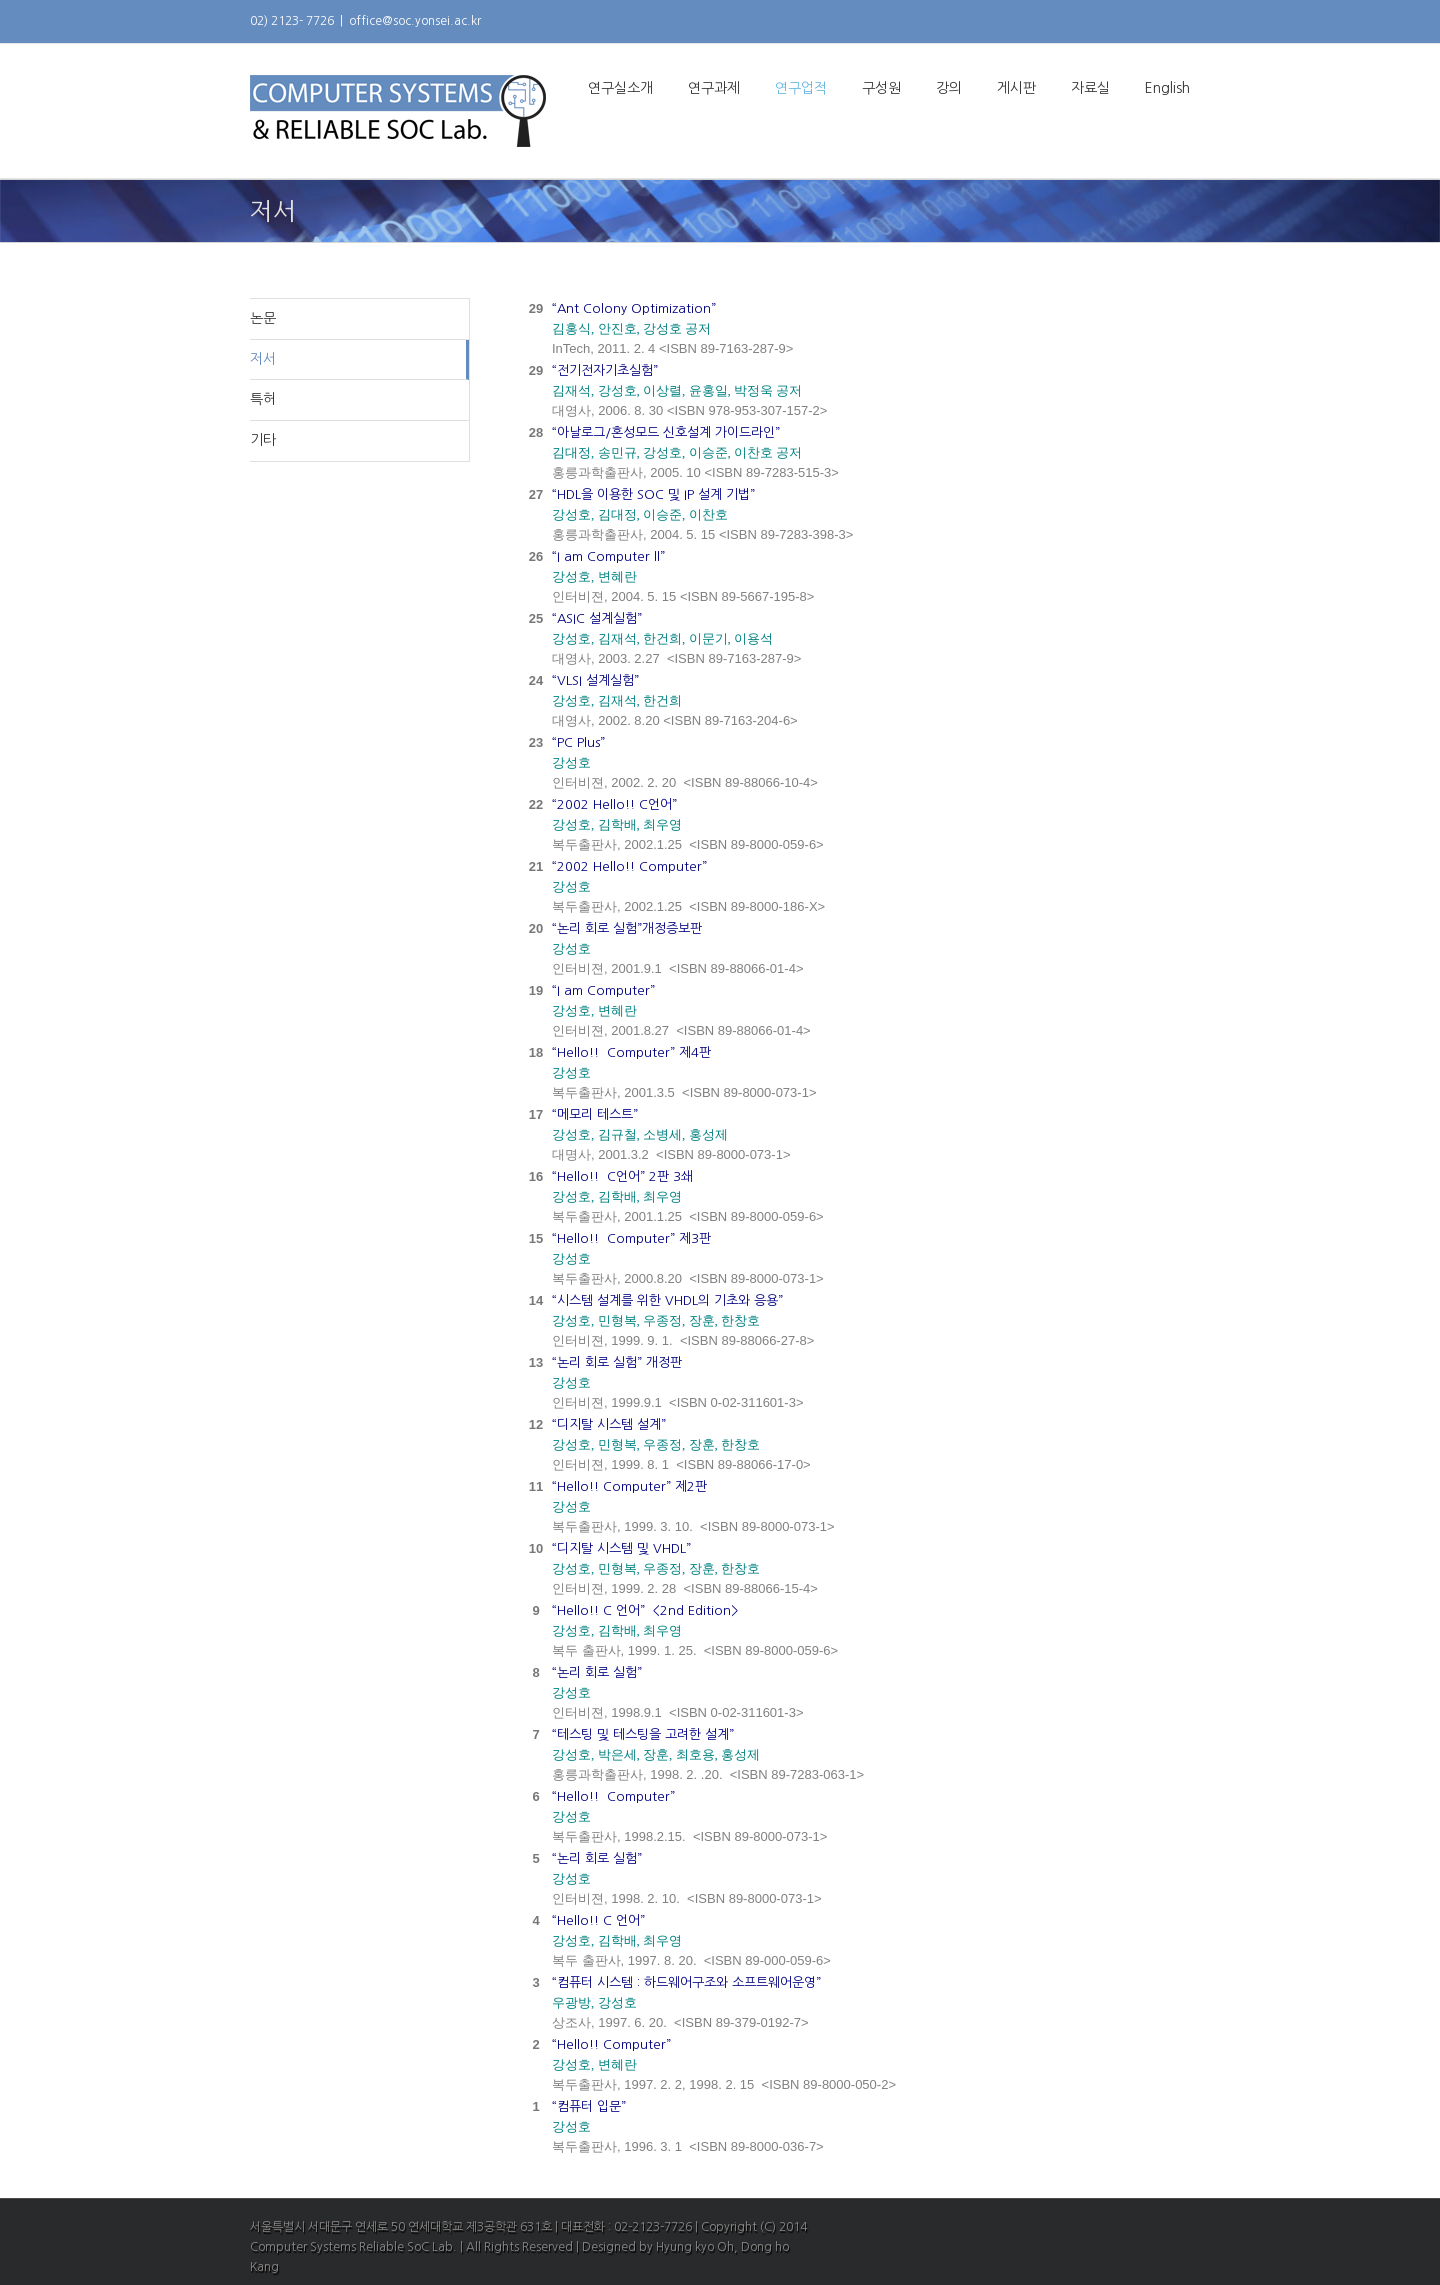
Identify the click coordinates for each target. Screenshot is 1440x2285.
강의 (949, 88)
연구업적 (801, 88)
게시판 (1016, 88)
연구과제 (714, 88)
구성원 (881, 88)
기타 (263, 440)
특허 (263, 399)
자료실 (1090, 88)
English (1167, 88)
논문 (263, 318)
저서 (263, 359)
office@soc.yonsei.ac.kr (415, 21)
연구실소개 (620, 88)
